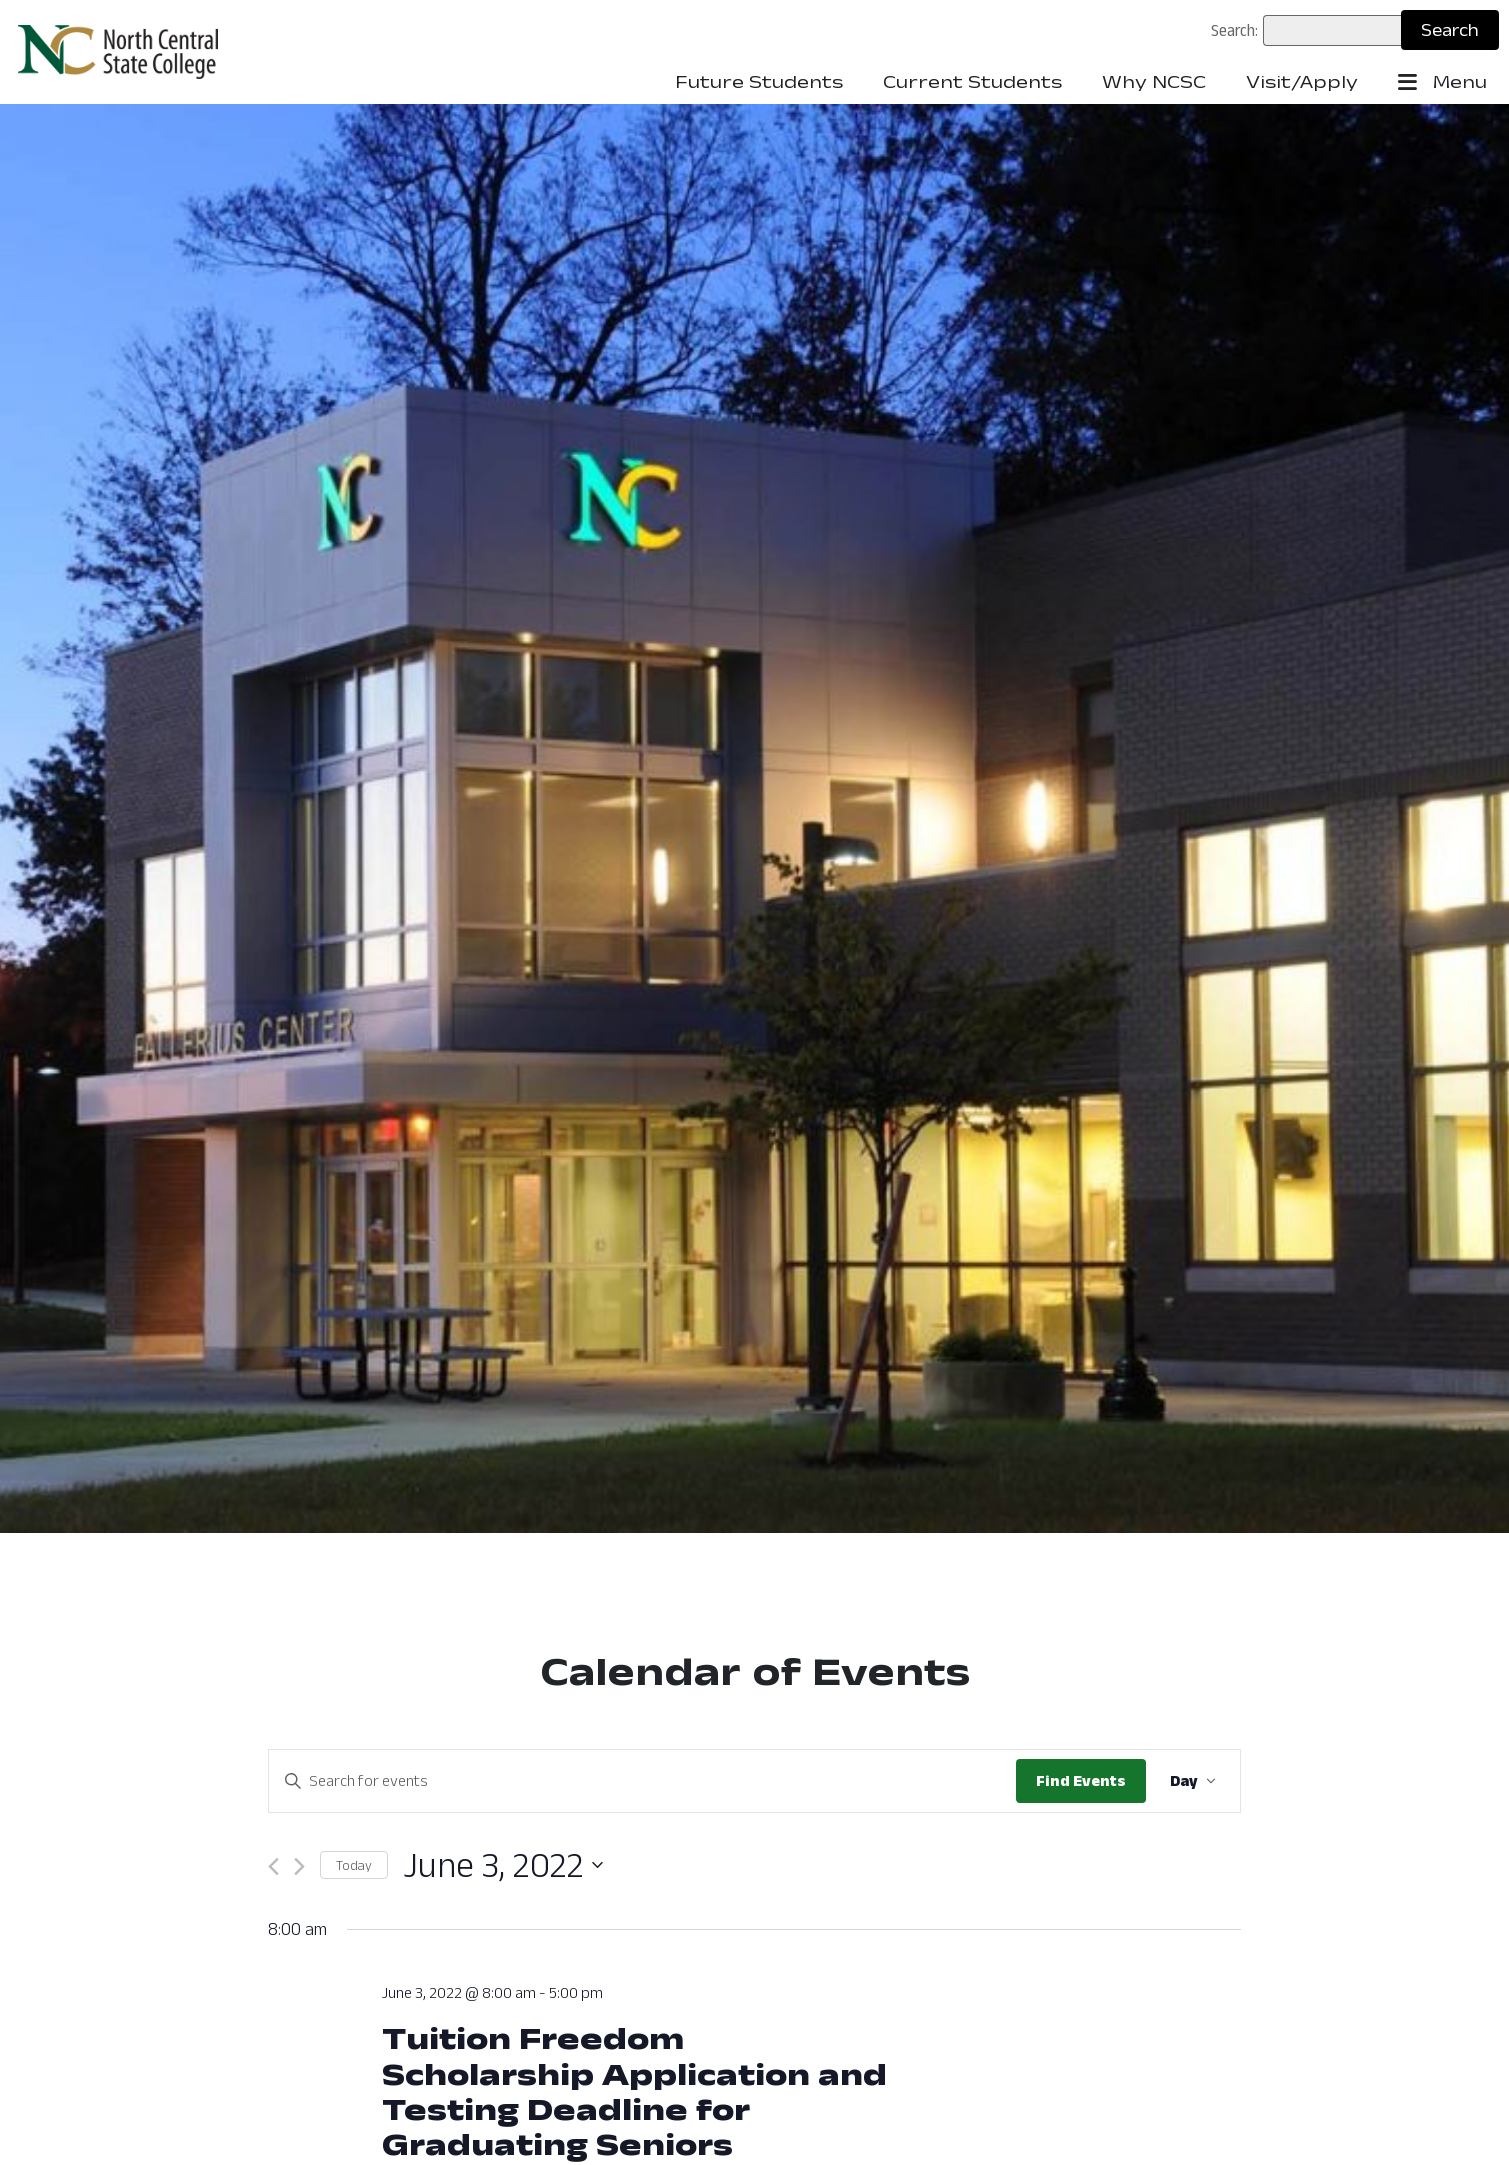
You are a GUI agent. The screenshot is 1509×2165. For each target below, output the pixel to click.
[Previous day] (273, 1866)
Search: (1234, 30)
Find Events (1081, 1780)
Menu (1442, 83)
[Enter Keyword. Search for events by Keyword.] (642, 1781)
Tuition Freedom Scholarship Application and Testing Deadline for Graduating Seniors (634, 2090)
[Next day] (299, 1866)
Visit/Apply (1302, 82)
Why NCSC (1154, 82)
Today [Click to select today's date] (354, 1865)
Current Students (972, 82)
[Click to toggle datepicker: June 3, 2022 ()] (503, 1865)
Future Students (759, 82)
